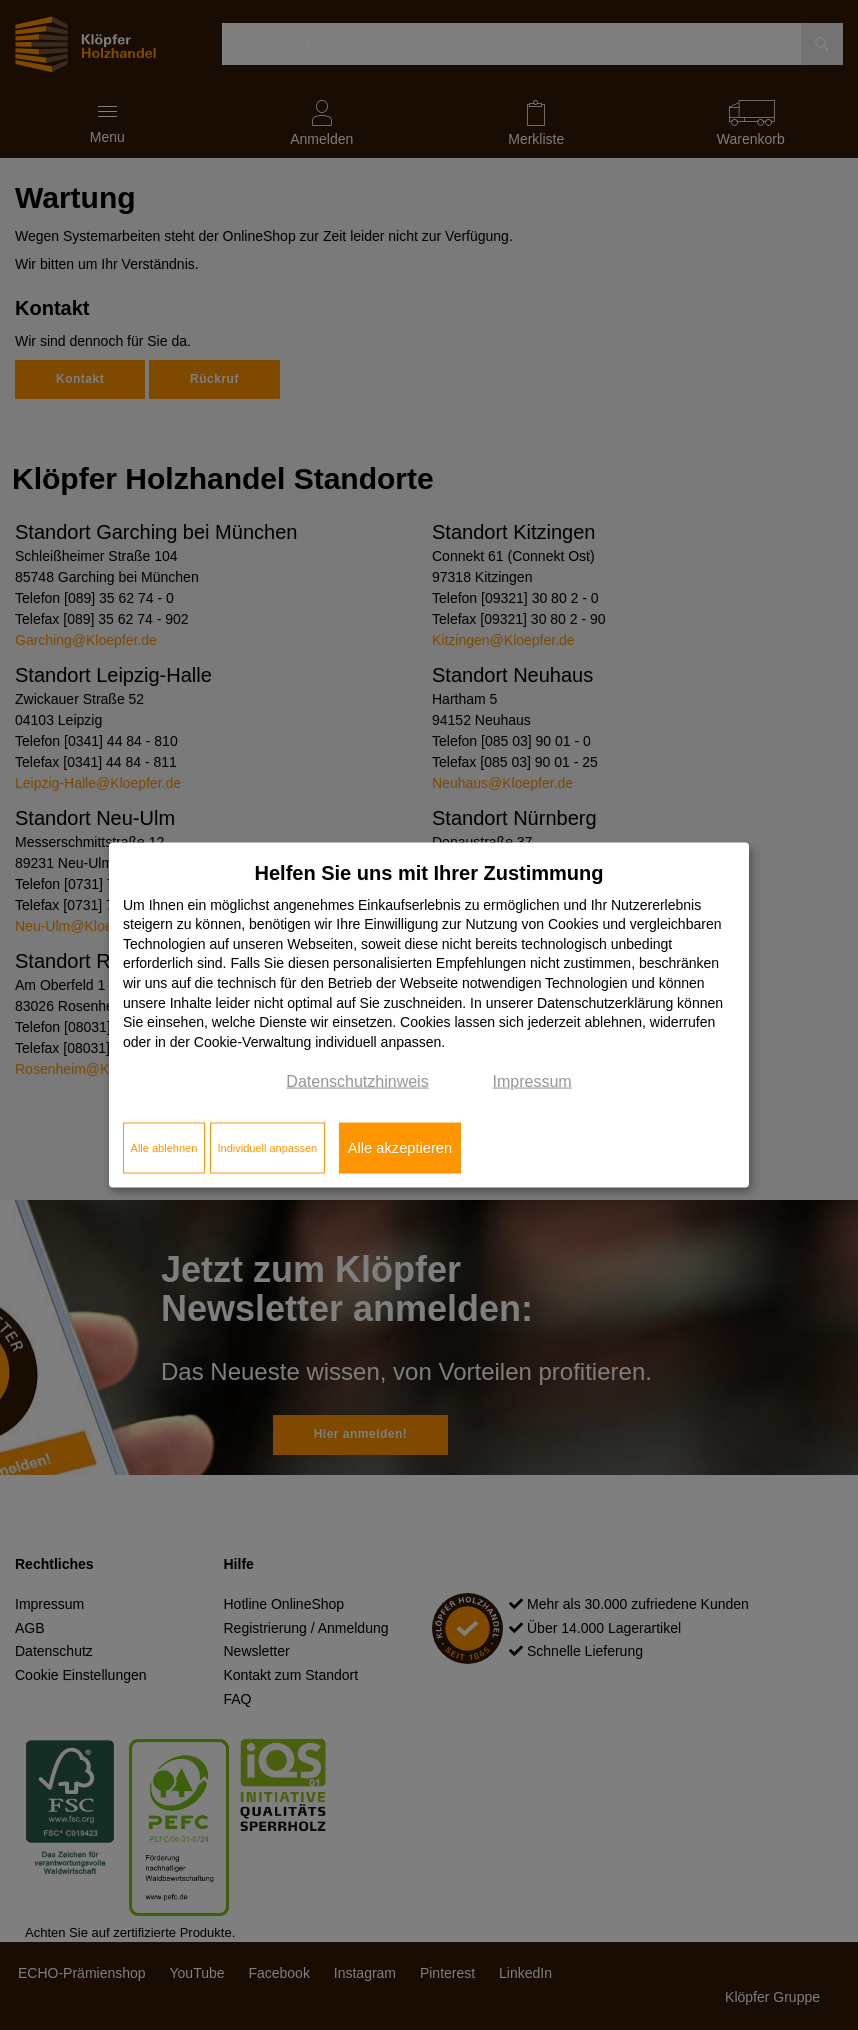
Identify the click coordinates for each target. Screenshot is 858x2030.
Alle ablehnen (164, 1148)
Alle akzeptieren (400, 1148)
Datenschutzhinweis (357, 1081)
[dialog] (429, 1015)
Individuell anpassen (267, 1148)
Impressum (532, 1081)
